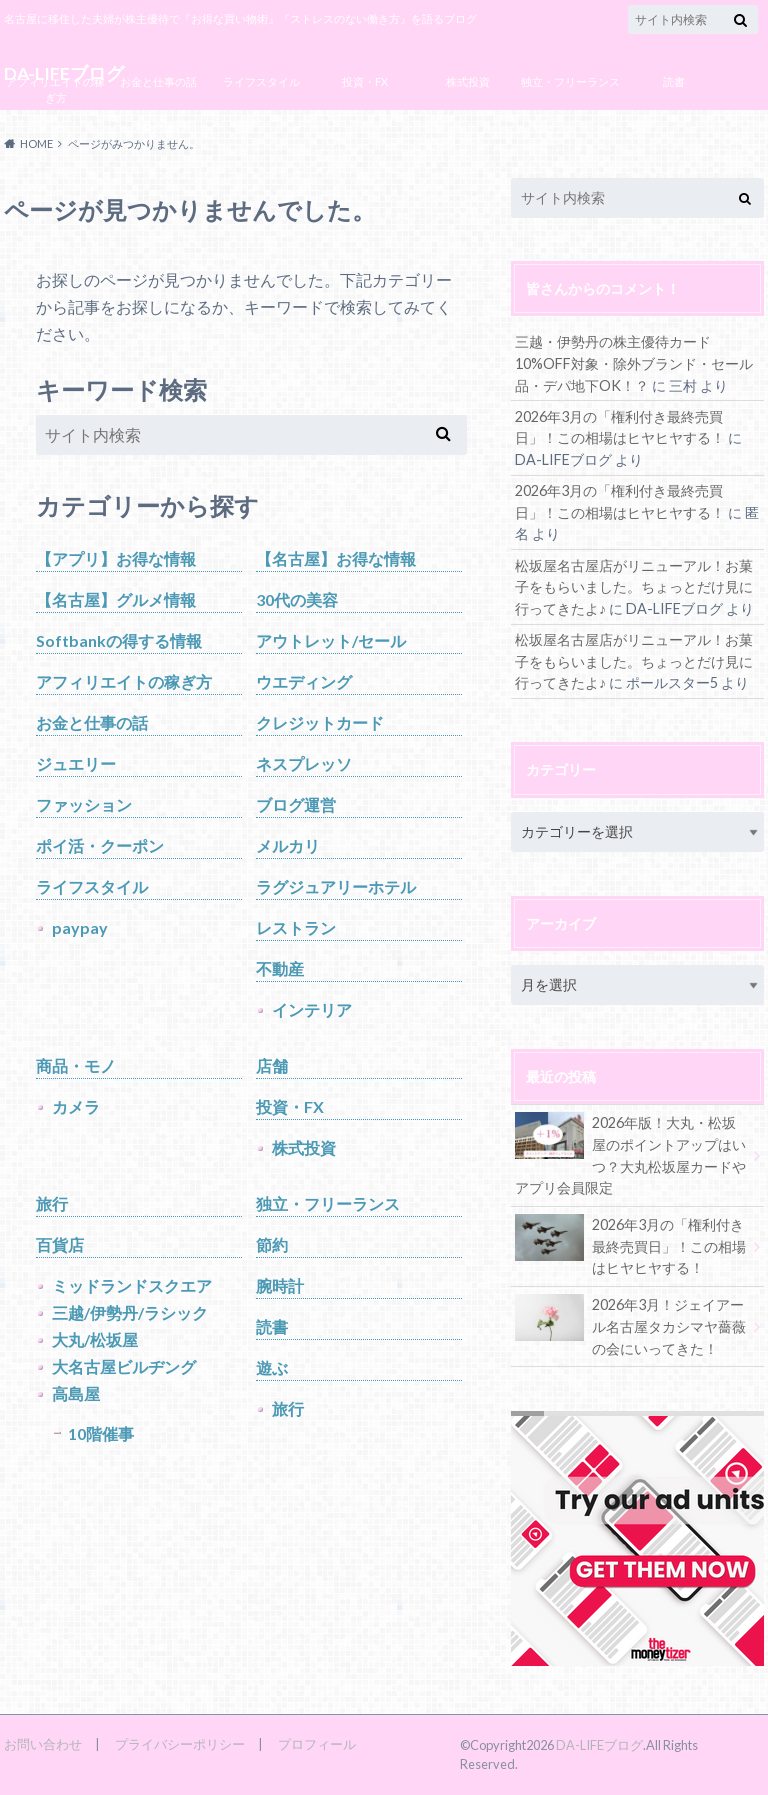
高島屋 (76, 1393)
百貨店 (60, 1244)
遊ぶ (272, 1367)
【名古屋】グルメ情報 (116, 599)
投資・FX (365, 81)
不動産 (280, 968)
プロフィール (317, 1744)
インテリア (312, 1009)
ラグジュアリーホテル (336, 886)
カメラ (76, 1106)
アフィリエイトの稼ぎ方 (55, 90)
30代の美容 (297, 599)
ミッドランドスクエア (132, 1285)
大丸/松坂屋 (95, 1339)
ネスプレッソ (304, 763)
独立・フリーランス (570, 81)
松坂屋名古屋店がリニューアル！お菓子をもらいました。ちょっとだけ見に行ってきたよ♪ (634, 587)
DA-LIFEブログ (599, 1745)
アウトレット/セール (331, 640)
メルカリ (288, 845)
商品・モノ (76, 1065)
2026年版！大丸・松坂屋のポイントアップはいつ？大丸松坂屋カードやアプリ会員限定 (630, 1154)
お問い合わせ (43, 1744)
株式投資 (468, 81)
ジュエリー (76, 763)
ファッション (84, 804)
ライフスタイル (261, 81)
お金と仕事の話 (158, 81)
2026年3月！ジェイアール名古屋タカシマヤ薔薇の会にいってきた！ (630, 1325)
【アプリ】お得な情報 (116, 558)
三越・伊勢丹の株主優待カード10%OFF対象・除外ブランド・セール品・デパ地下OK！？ (634, 363)
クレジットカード (320, 722)
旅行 (52, 1203)
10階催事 (101, 1433)
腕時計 (280, 1285)
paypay (80, 927)
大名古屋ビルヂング (124, 1366)
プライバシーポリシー (180, 1744)
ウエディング (304, 681)
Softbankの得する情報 (119, 640)
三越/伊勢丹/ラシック (130, 1312)
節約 (272, 1244)
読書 (674, 81)
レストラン (296, 927)
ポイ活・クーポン (100, 845)
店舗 (272, 1065)
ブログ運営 (158, 126)
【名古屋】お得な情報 (336, 558)
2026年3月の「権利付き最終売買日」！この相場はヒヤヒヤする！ (630, 1245)
